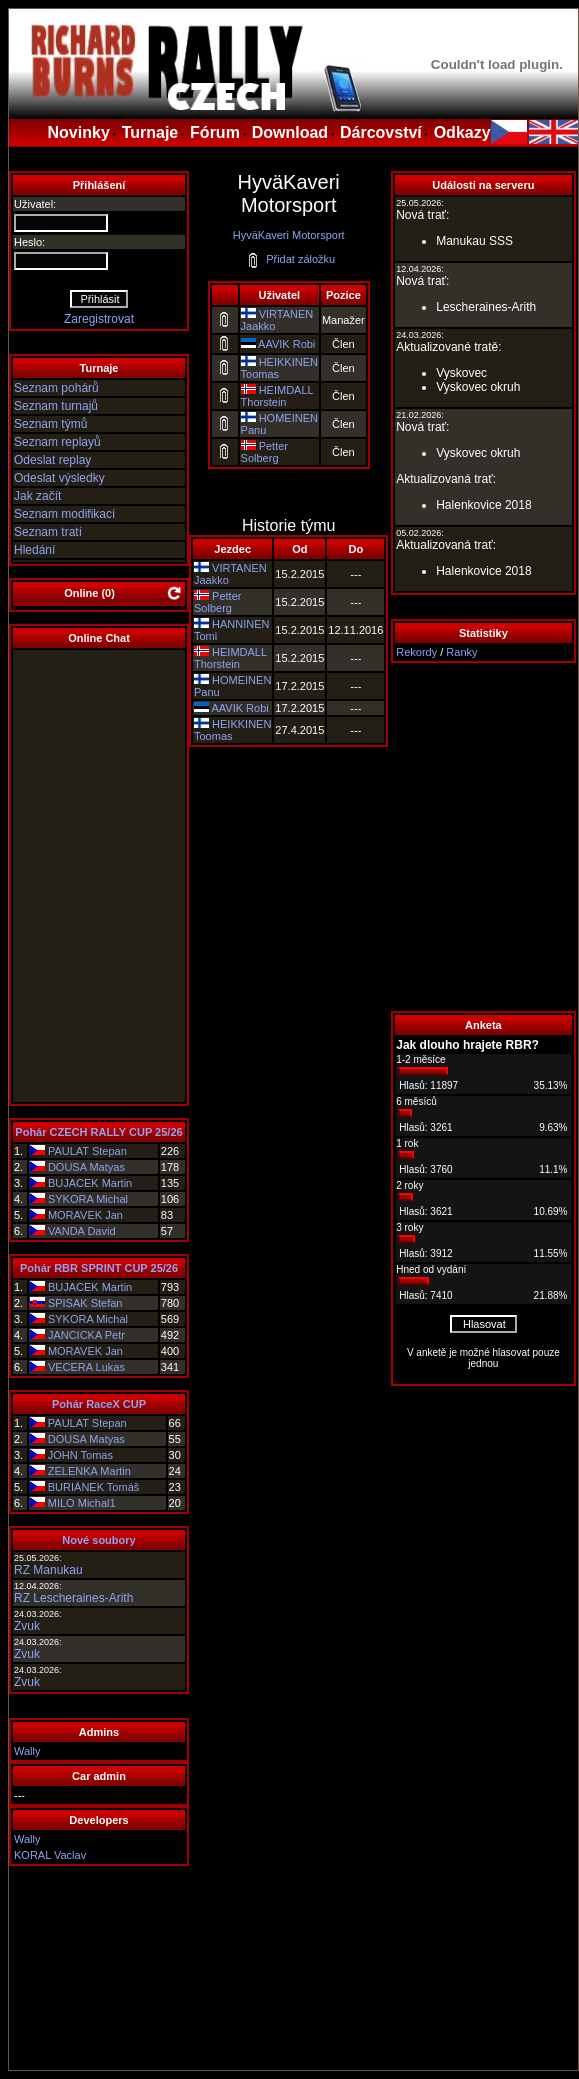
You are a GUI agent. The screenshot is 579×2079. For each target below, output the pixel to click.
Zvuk (27, 1626)
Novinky (79, 132)
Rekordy (416, 652)
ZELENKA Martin (89, 1471)
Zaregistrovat (99, 319)
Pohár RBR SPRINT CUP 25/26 (99, 1268)
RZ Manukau (48, 1570)
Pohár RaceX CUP (99, 1404)
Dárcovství (381, 132)
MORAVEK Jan (85, 1215)
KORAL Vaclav (50, 1855)
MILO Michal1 (82, 1503)
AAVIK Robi (286, 344)
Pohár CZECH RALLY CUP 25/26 (98, 1132)
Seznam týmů (50, 424)
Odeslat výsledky (59, 478)
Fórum (215, 132)
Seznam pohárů (56, 388)
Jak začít (37, 496)
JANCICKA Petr (86, 1335)
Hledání (34, 550)
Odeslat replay (52, 460)
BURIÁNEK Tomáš (94, 1487)
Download (290, 132)
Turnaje (150, 132)
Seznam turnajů (56, 406)
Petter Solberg (264, 452)
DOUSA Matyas (86, 1167)
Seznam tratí (48, 532)
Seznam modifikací (64, 514)
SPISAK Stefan (85, 1303)
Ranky (461, 652)
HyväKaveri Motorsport (289, 235)
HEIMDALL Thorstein (277, 396)
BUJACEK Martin (90, 1183)
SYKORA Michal (88, 1199)
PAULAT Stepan (87, 1151)
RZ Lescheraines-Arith (73, 1598)
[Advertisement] (483, 837)
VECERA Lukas (86, 1367)
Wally (27, 1751)
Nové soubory (98, 1540)
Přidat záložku (290, 259)
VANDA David (82, 1231)
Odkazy (462, 132)
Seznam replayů (57, 442)
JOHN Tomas (80, 1455)
